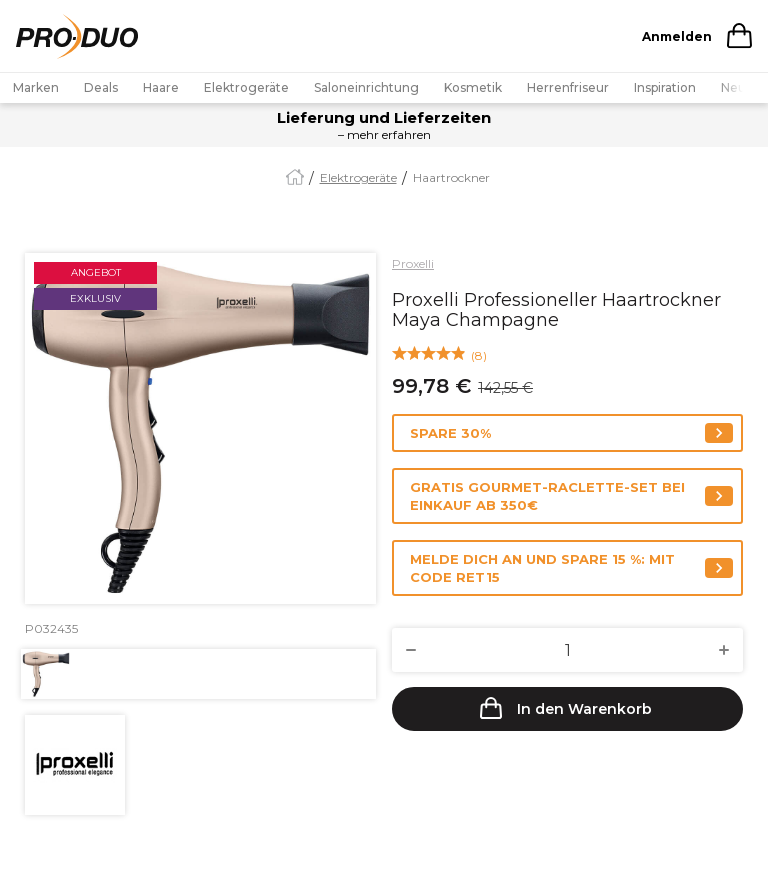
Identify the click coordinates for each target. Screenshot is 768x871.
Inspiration (665, 87)
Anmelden (677, 36)
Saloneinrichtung (366, 87)
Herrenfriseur (568, 87)
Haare (161, 87)
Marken (36, 87)
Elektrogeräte (246, 87)
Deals (101, 87)
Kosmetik (473, 87)
